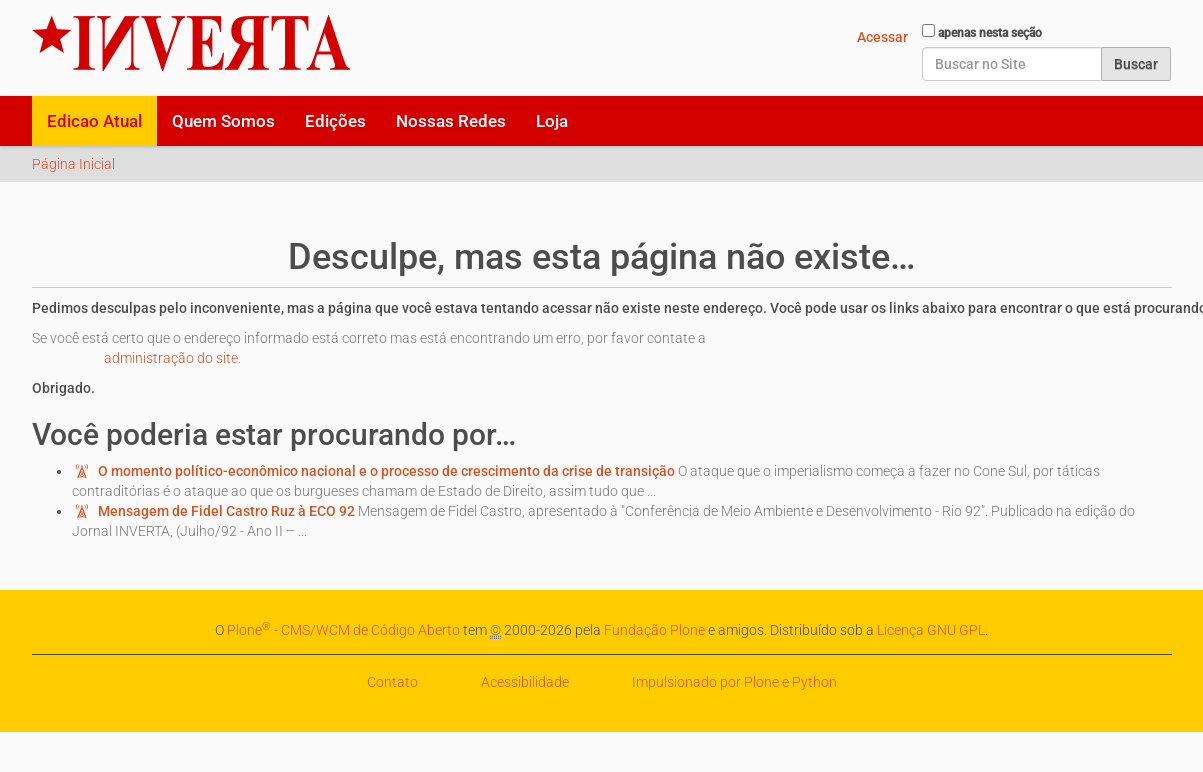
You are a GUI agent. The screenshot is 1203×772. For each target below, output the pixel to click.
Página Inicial (73, 164)
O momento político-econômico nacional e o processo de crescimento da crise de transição (386, 471)
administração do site (171, 358)
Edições (335, 121)
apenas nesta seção (990, 33)
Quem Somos (223, 121)
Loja (552, 121)
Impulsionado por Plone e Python (734, 682)
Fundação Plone (654, 630)
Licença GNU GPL (931, 630)
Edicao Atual (94, 121)
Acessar (882, 37)
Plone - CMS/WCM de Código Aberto (343, 630)
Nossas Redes (451, 121)
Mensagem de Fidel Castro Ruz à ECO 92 (226, 511)
